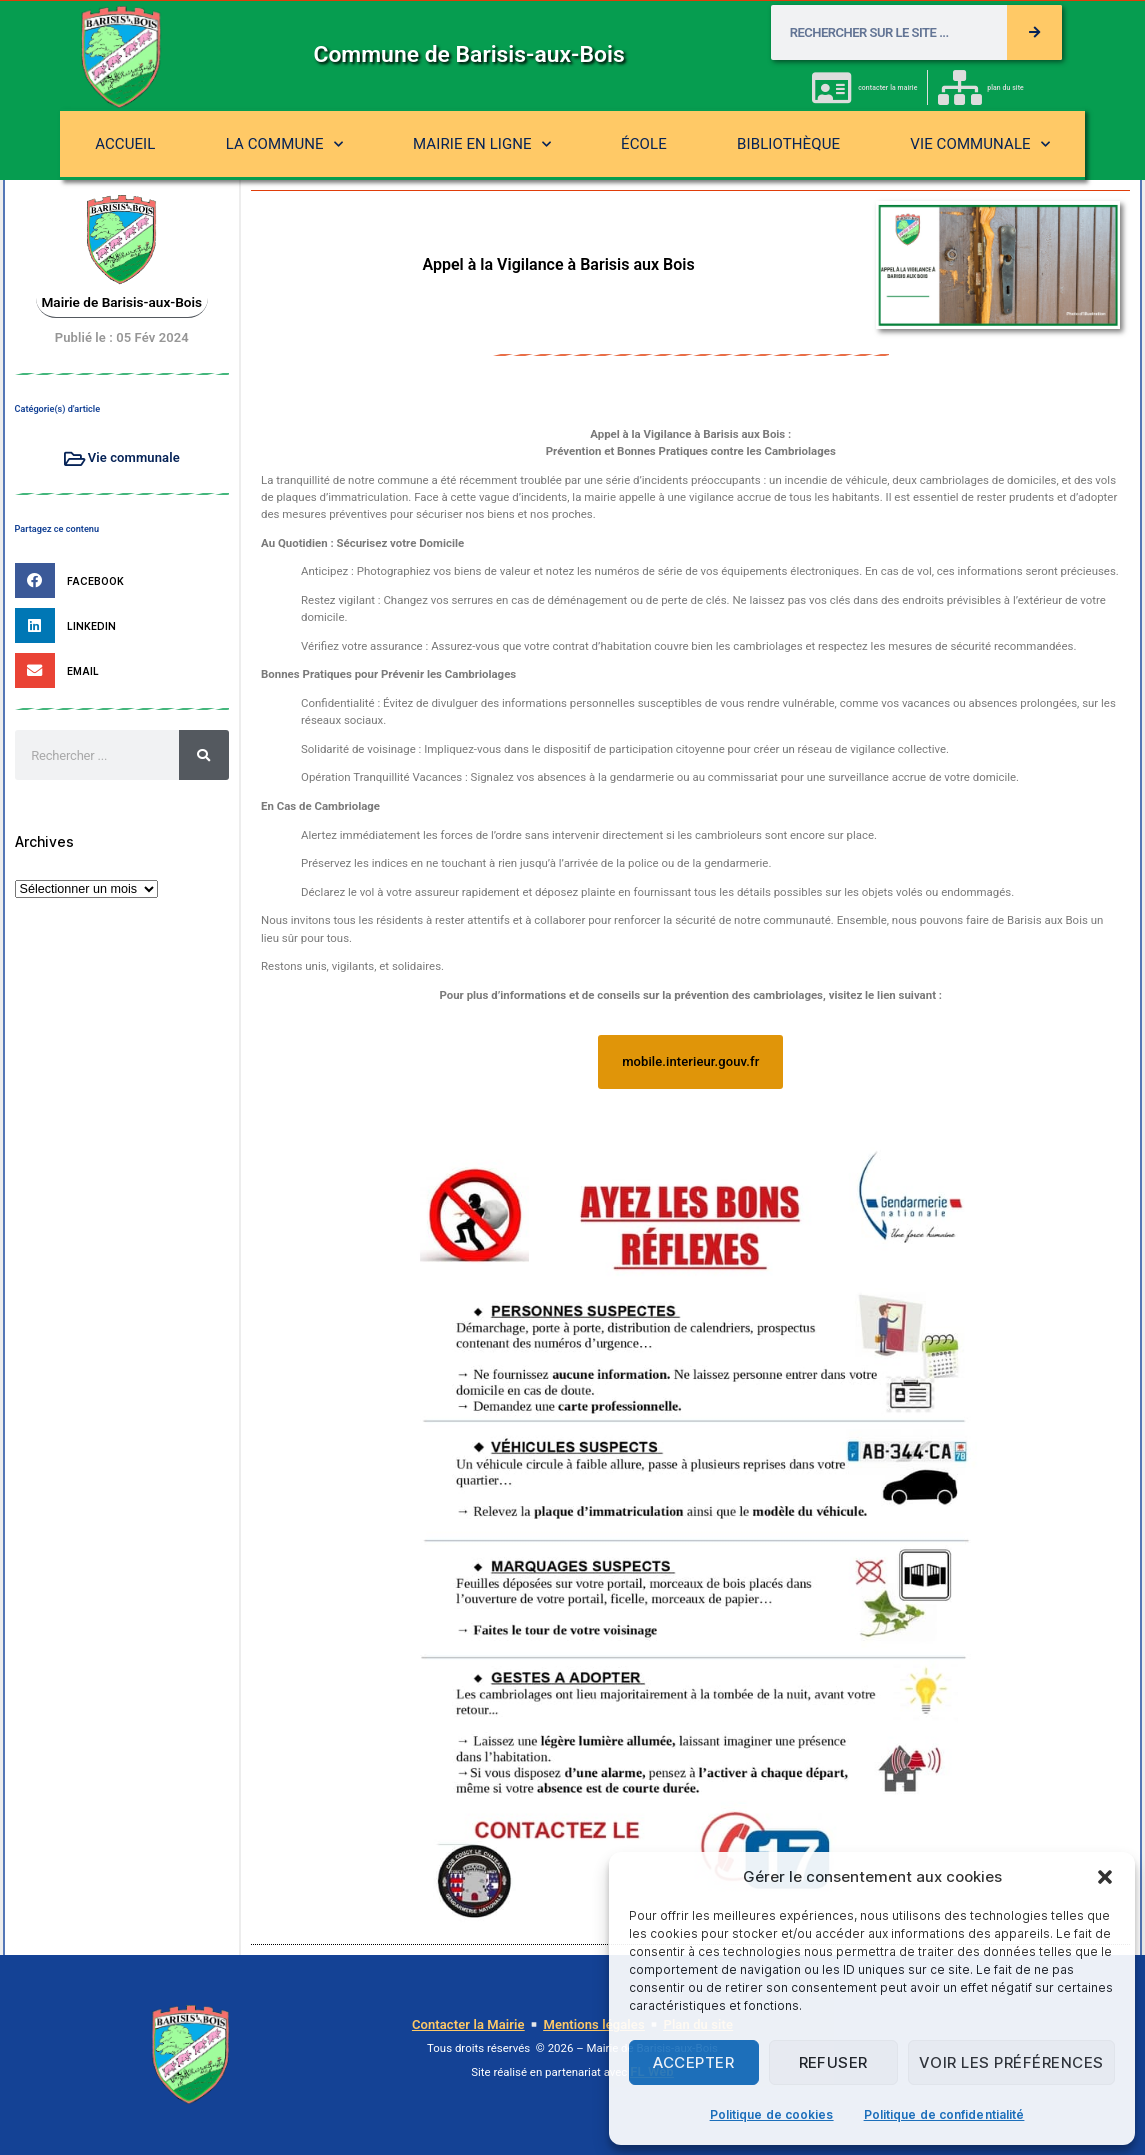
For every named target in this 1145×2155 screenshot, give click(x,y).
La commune (284, 144)
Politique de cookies (772, 2114)
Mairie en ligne (482, 144)
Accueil (125, 144)
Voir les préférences (1011, 2062)
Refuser (834, 2062)
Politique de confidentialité (944, 2114)
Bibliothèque (788, 144)
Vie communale (980, 144)
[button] (1105, 1877)
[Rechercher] (1034, 32)
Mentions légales (593, 2024)
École (644, 144)
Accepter (693, 2062)
